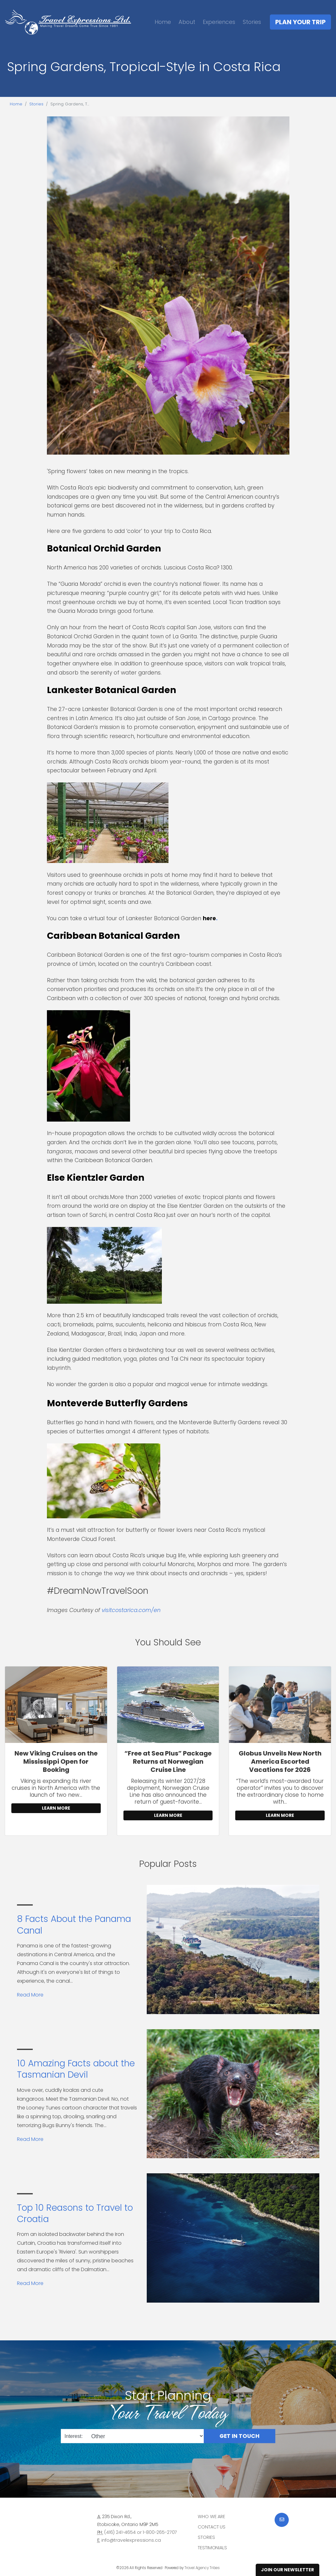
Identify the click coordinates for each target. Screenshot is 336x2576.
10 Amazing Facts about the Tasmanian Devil (76, 2069)
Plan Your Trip (300, 22)
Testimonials (212, 2548)
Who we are (211, 2516)
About (187, 22)
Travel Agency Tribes (202, 2567)
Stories (252, 22)
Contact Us (211, 2527)
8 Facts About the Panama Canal (74, 1924)
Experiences (219, 22)
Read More (30, 1994)
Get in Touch (239, 2436)
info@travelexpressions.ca (131, 2540)
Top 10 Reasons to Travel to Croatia (75, 2213)
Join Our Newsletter (287, 2570)
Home (163, 22)
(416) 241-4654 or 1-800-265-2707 (140, 2532)
